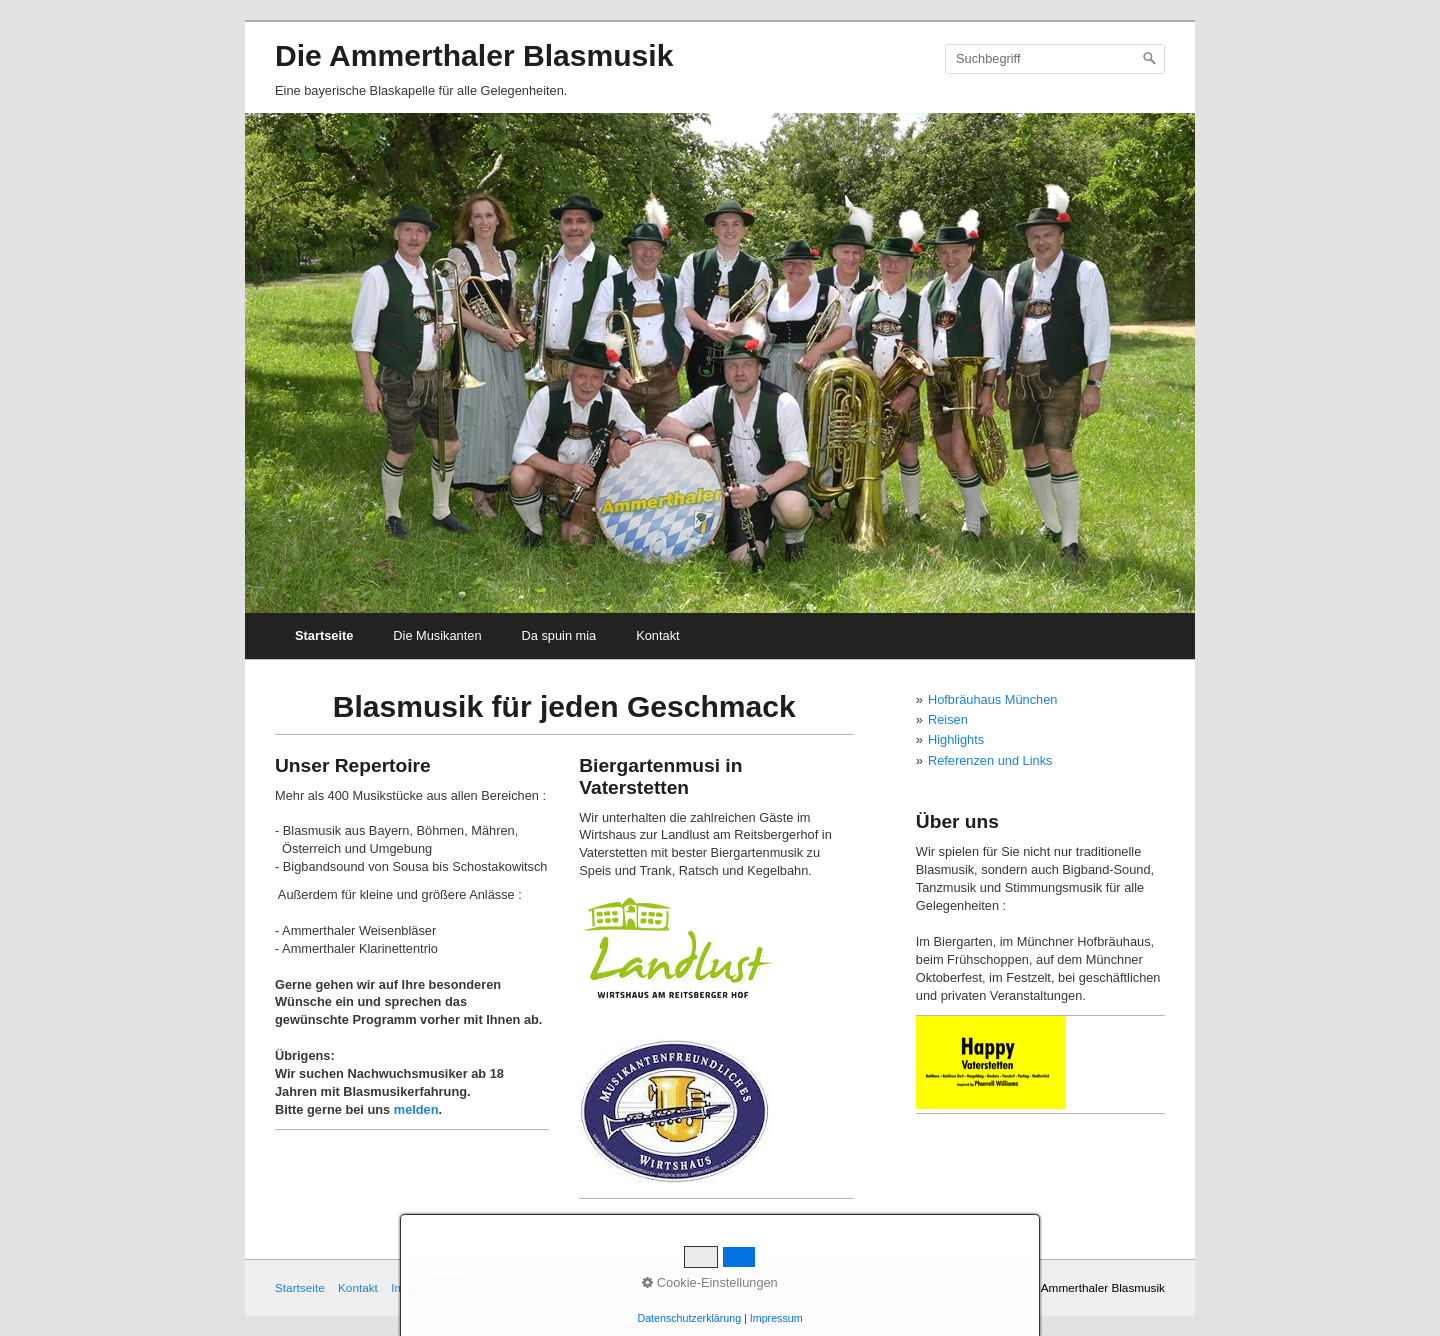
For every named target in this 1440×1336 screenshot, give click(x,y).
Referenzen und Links (990, 760)
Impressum (420, 1287)
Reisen (948, 719)
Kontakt (657, 635)
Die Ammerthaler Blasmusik (474, 55)
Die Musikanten (437, 635)
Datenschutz (495, 1287)
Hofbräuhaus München (992, 699)
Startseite (324, 635)
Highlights (956, 739)
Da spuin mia (559, 635)
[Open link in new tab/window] (991, 1062)
